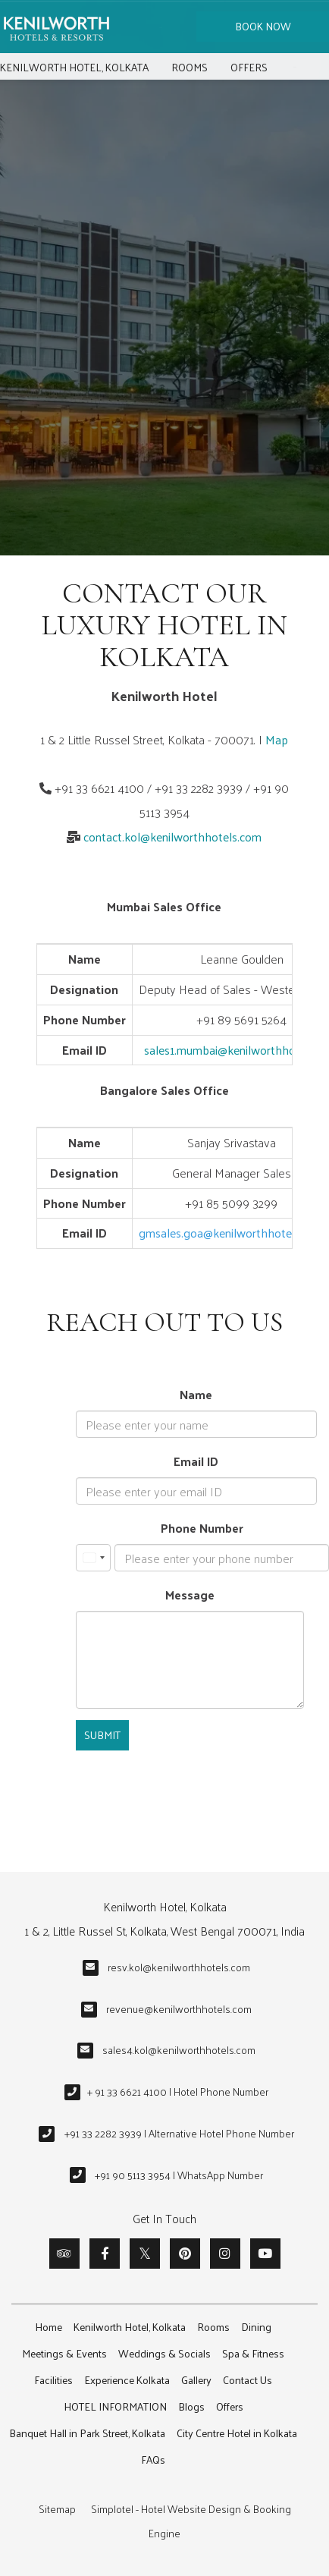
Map (276, 739)
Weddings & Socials (164, 2353)
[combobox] (93, 1558)
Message (190, 1595)
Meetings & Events (64, 2353)
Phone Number (202, 1528)
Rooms (189, 67)
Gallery (196, 2379)
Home (48, 2326)
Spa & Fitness (253, 2353)
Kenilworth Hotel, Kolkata (74, 67)
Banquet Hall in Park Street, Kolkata (87, 2432)
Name (196, 1394)
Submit (102, 1734)
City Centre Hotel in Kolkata (237, 2432)
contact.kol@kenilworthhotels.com (172, 837)
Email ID (196, 1461)
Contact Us (247, 2379)
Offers (249, 67)
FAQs (153, 2459)
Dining (256, 2326)
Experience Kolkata (127, 2379)
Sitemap (57, 2508)
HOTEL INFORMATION (115, 2406)
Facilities (53, 2379)
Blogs (191, 2406)
